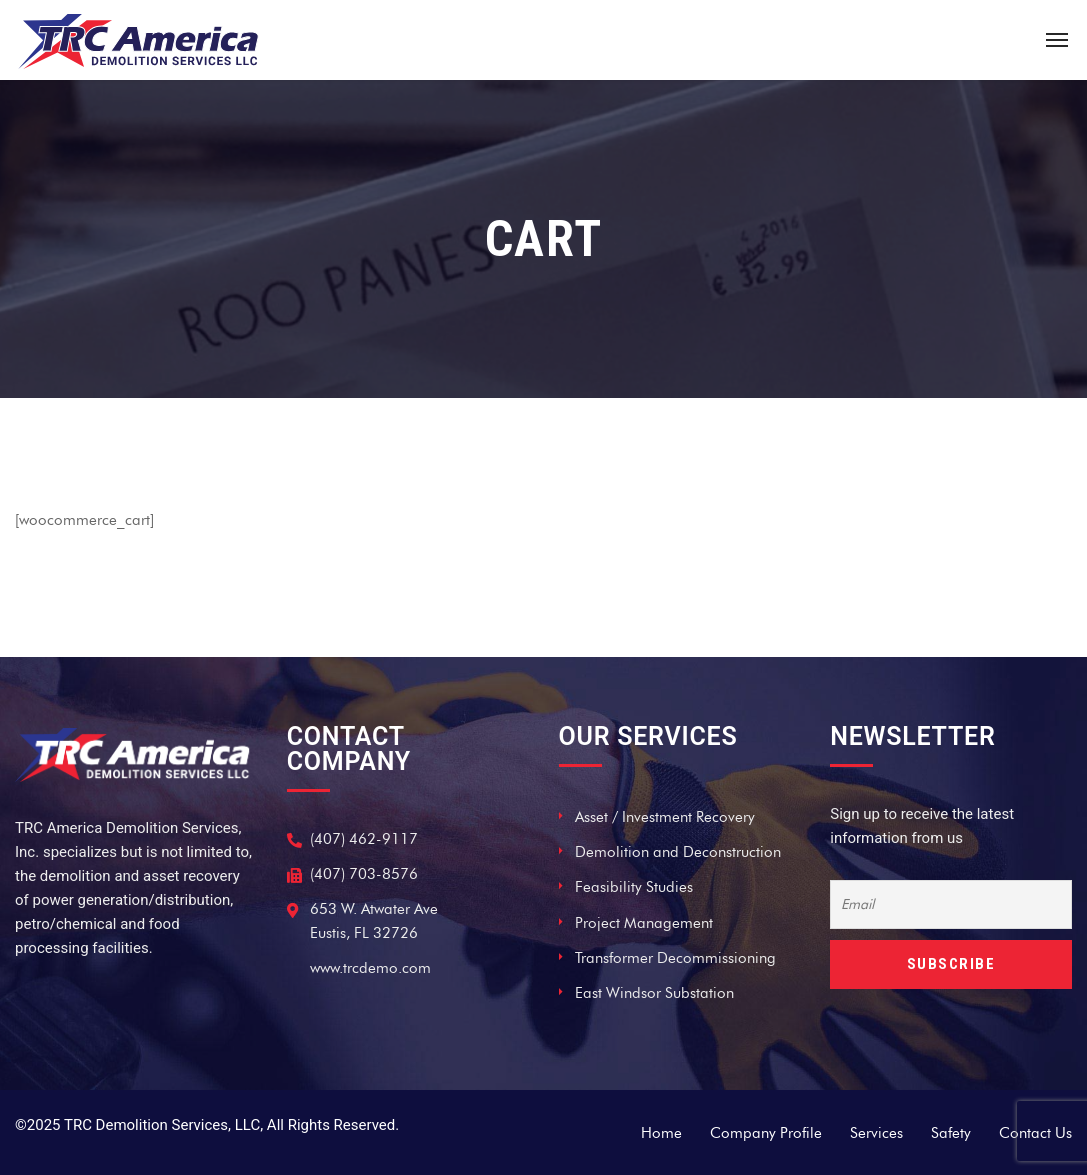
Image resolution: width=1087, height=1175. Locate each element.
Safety (951, 1133)
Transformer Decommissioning (675, 958)
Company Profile (766, 1133)
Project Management (644, 923)
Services (876, 1133)
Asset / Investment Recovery (665, 817)
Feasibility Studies (634, 887)
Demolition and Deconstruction (678, 852)
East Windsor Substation (654, 993)
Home (661, 1133)
